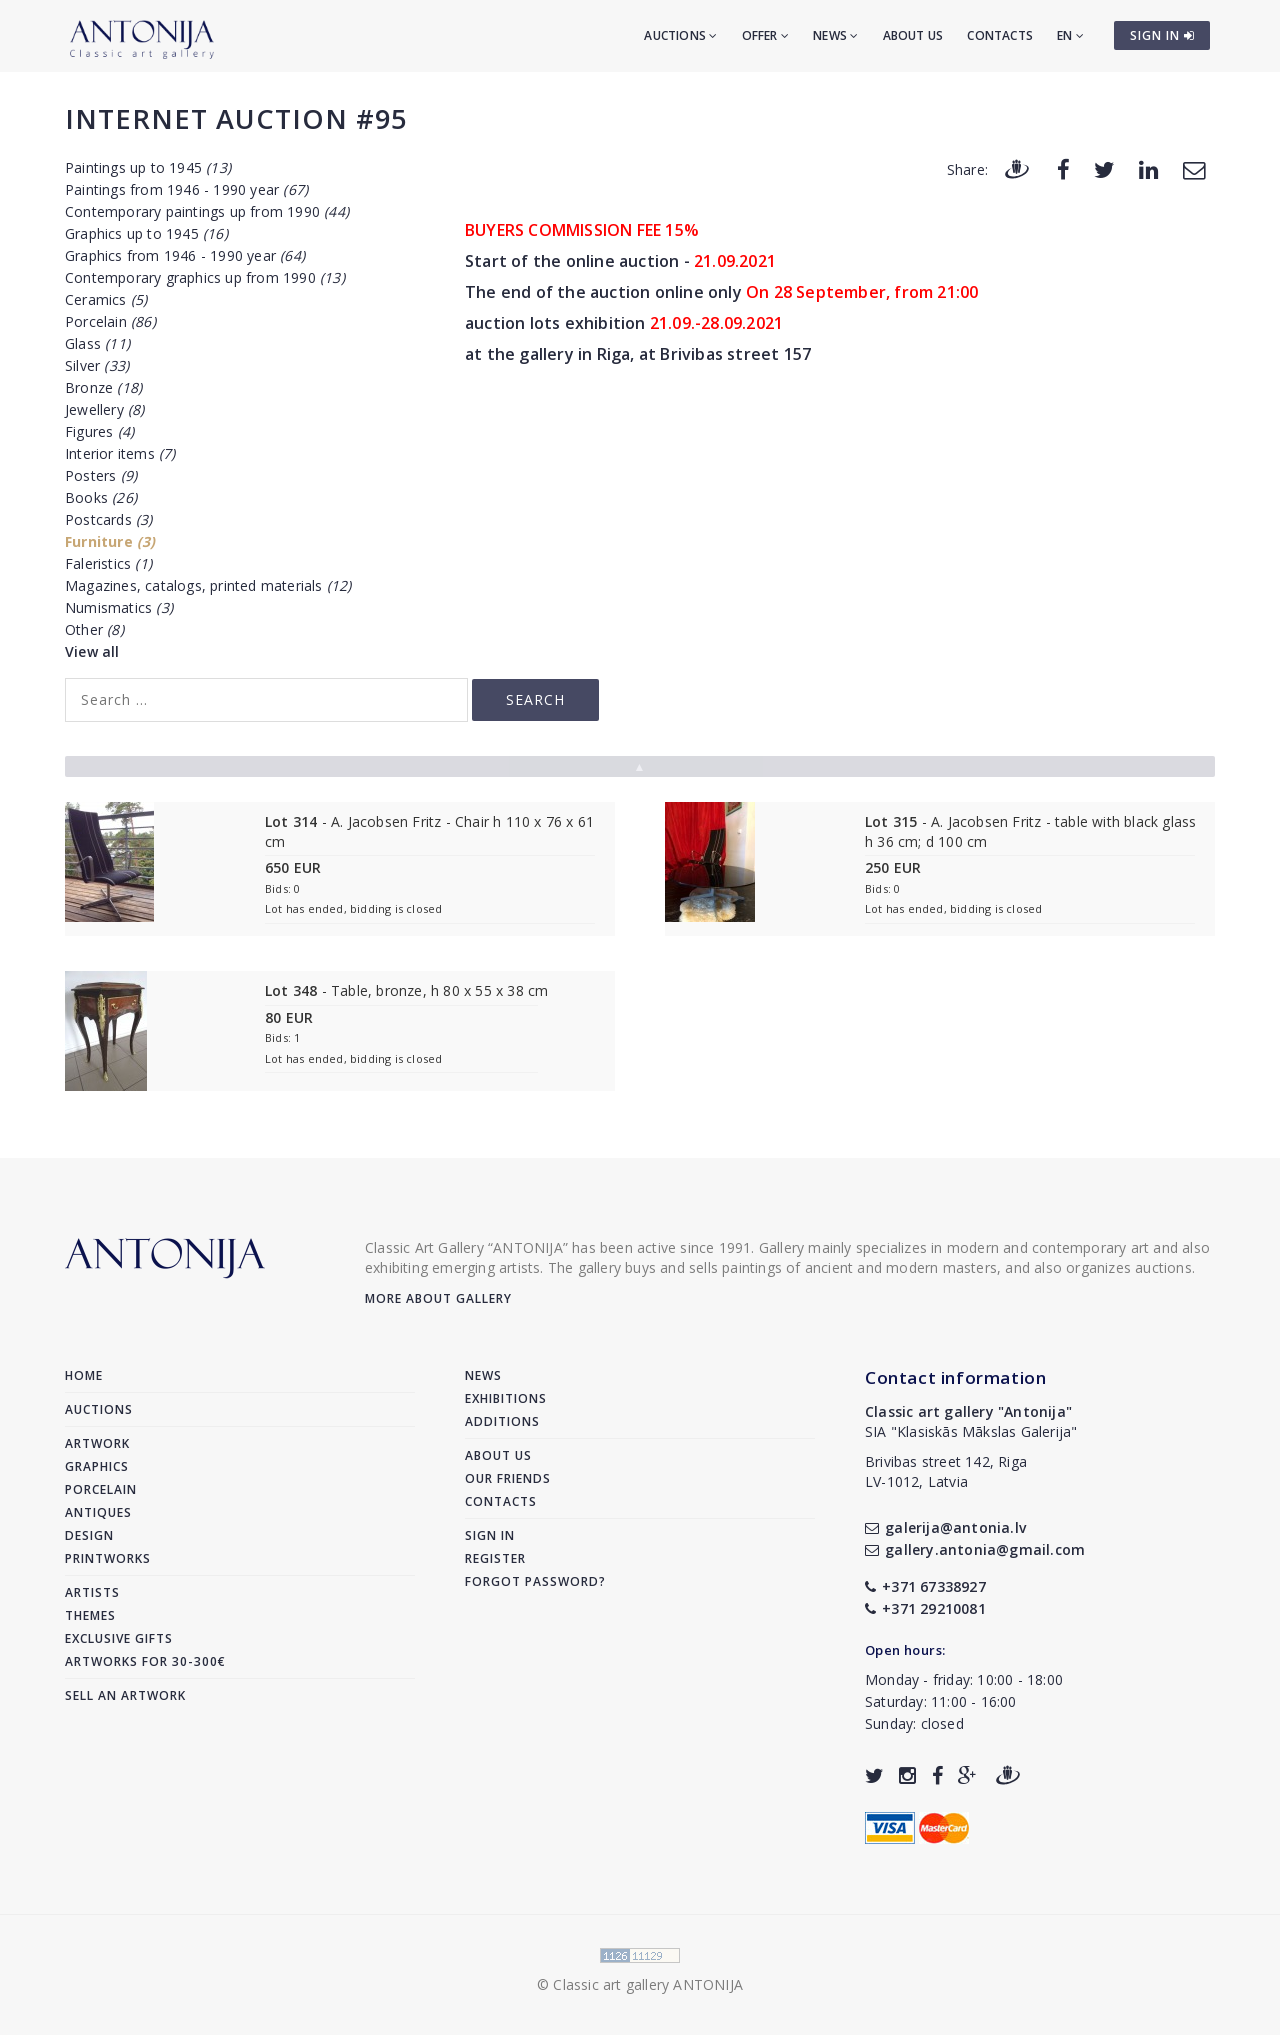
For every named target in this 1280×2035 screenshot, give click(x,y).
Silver (97, 365)
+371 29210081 (925, 1608)
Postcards (109, 519)
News (835, 35)
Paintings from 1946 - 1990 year (186, 189)
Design (89, 1535)
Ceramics (106, 299)
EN (1070, 35)
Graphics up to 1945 (146, 233)
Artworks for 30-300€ (145, 1661)
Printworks (108, 1558)
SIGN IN (1162, 35)
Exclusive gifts (119, 1638)
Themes (90, 1615)
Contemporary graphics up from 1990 (205, 277)
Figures (99, 431)
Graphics (97, 1466)
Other (94, 629)
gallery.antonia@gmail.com (975, 1549)
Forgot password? (535, 1581)
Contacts (1000, 35)
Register (495, 1558)
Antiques (98, 1512)
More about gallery (438, 1298)
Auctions (680, 35)
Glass (97, 343)
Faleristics (108, 563)
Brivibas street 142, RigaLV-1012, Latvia (946, 1471)
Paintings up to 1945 (148, 167)
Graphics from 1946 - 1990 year (185, 255)
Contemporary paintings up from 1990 (207, 211)
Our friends (508, 1478)
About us (913, 35)
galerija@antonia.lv (945, 1527)
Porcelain (110, 321)
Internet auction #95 (236, 118)
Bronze (103, 387)
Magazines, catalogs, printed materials (208, 585)
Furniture (110, 541)
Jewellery (105, 409)
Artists (92, 1592)
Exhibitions (506, 1398)
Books (101, 497)
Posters (101, 475)
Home (84, 1375)
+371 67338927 (925, 1586)
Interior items (120, 453)
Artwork (97, 1443)
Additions (502, 1421)
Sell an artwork (125, 1695)
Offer (765, 35)
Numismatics (119, 607)
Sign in (490, 1535)
